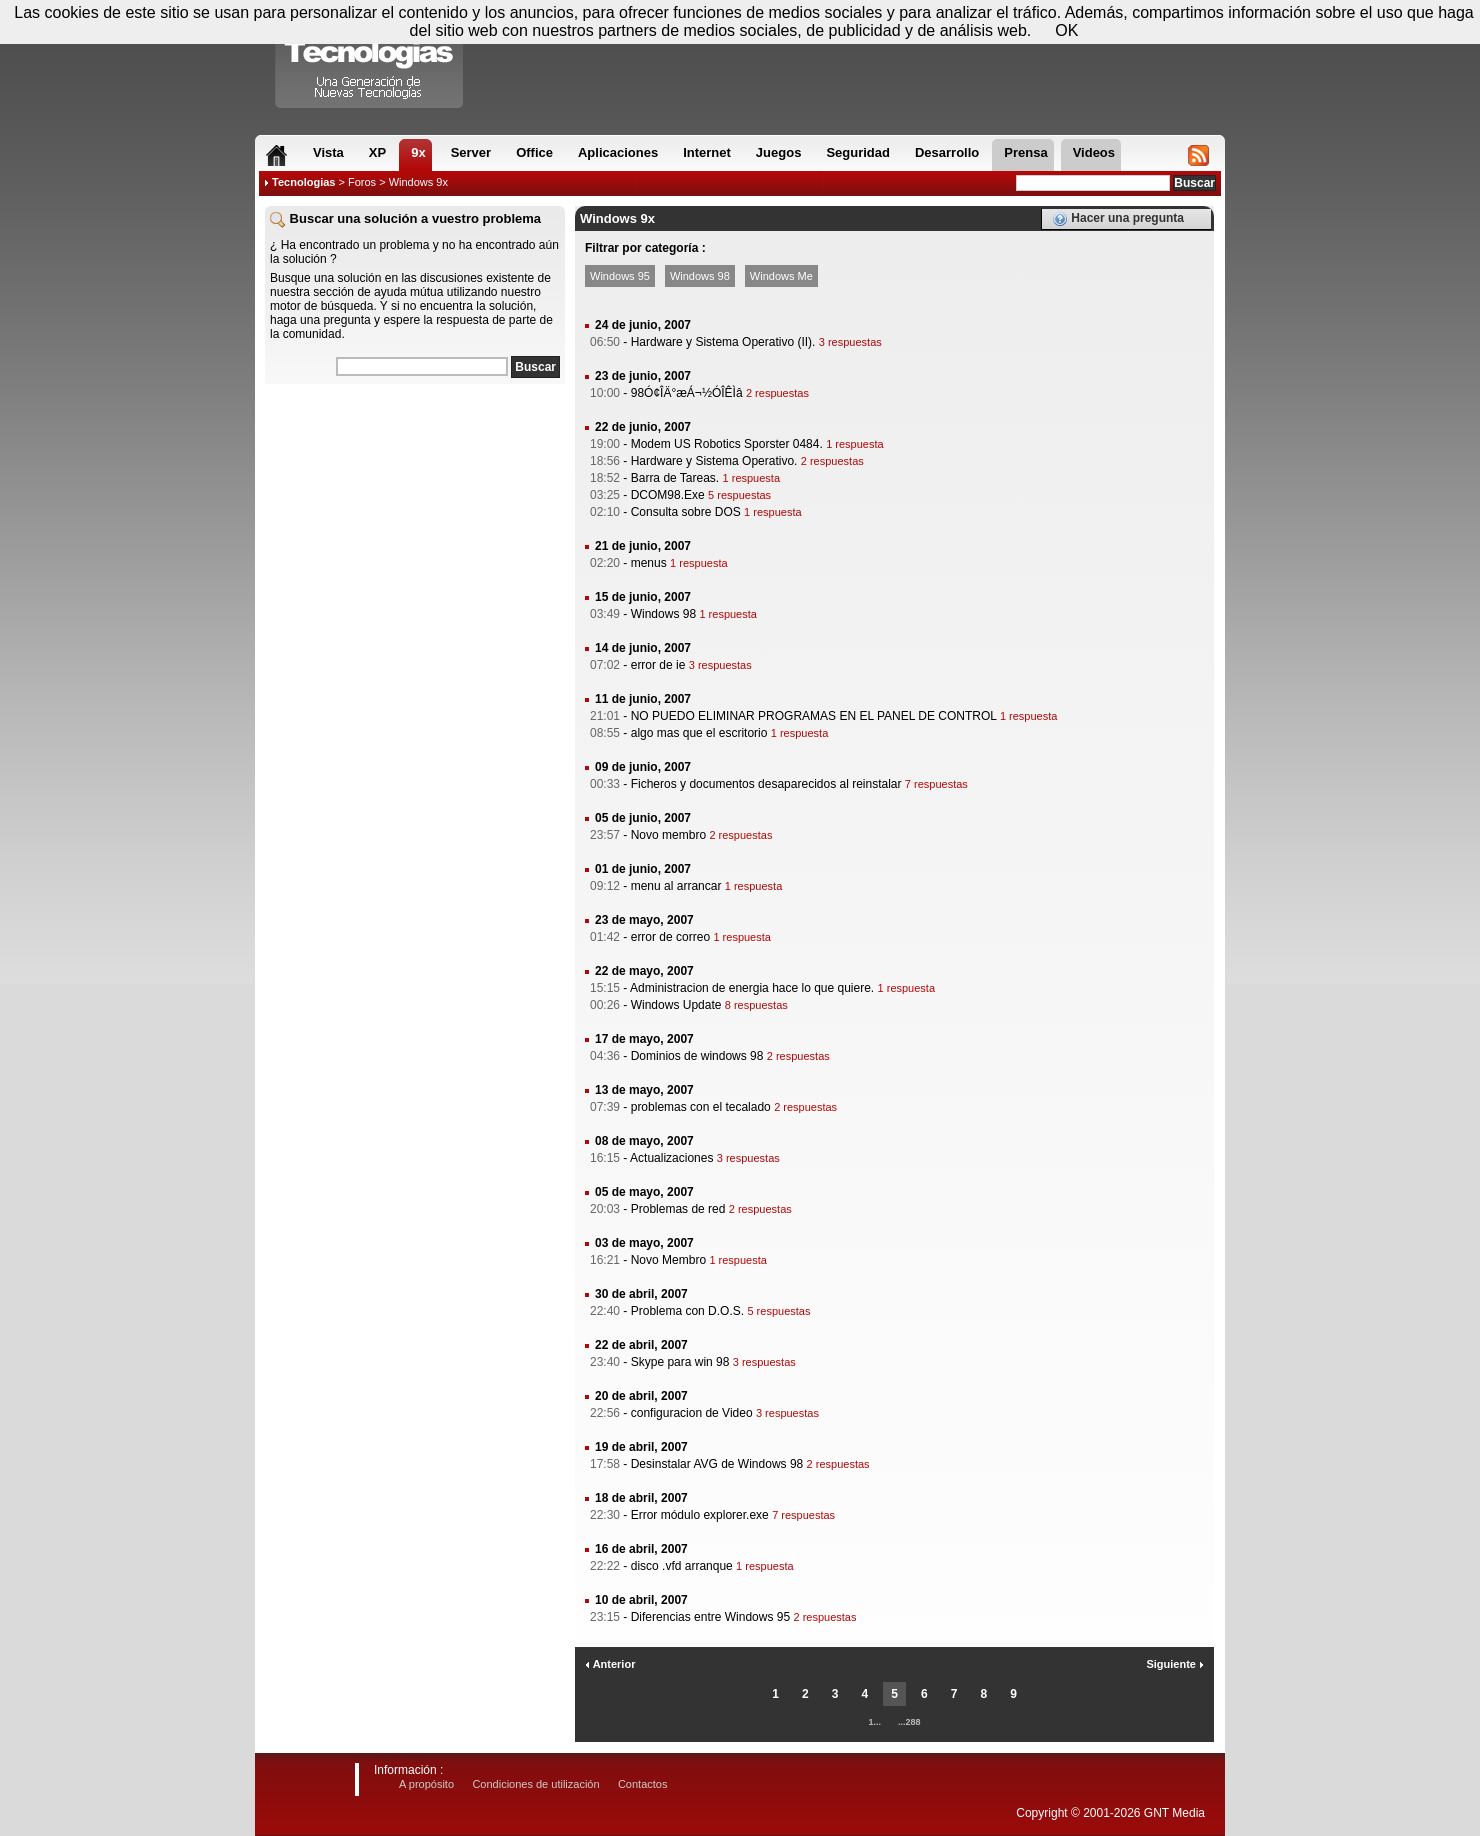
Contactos (643, 1784)
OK (1066, 30)
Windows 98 (700, 276)
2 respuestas (777, 393)
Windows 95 (620, 276)
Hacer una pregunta (1118, 219)
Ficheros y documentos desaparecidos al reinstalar (766, 784)
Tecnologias (303, 182)
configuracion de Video (692, 1413)
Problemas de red (678, 1209)
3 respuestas (850, 342)
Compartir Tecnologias (370, 59)
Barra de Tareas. (675, 478)
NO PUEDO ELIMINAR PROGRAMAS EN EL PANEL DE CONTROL (814, 716)
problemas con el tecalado (701, 1107)
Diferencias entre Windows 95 (710, 1617)
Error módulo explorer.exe (700, 1515)
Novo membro (668, 835)
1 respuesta (854, 444)
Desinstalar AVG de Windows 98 (717, 1464)
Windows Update (676, 1005)
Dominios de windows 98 (697, 1056)
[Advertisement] (415, 519)
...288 (909, 1722)
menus (649, 563)
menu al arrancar (676, 886)
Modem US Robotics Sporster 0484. (727, 444)
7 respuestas (936, 784)
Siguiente (1175, 1664)
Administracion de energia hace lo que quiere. (752, 988)
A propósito (426, 1784)
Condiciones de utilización (535, 1784)
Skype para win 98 (680, 1362)
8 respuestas (756, 1005)
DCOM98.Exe (668, 495)
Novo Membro (668, 1260)
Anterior (610, 1664)
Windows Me (781, 276)
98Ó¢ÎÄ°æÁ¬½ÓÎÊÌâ (687, 393)
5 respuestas (739, 495)
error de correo (670, 937)
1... (874, 1722)
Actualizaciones (671, 1158)
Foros (362, 182)
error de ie (658, 665)
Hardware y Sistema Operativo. (714, 461)
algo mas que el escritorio (699, 733)
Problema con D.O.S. (687, 1311)
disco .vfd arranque (682, 1566)
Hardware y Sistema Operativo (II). (723, 342)
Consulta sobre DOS (686, 512)
